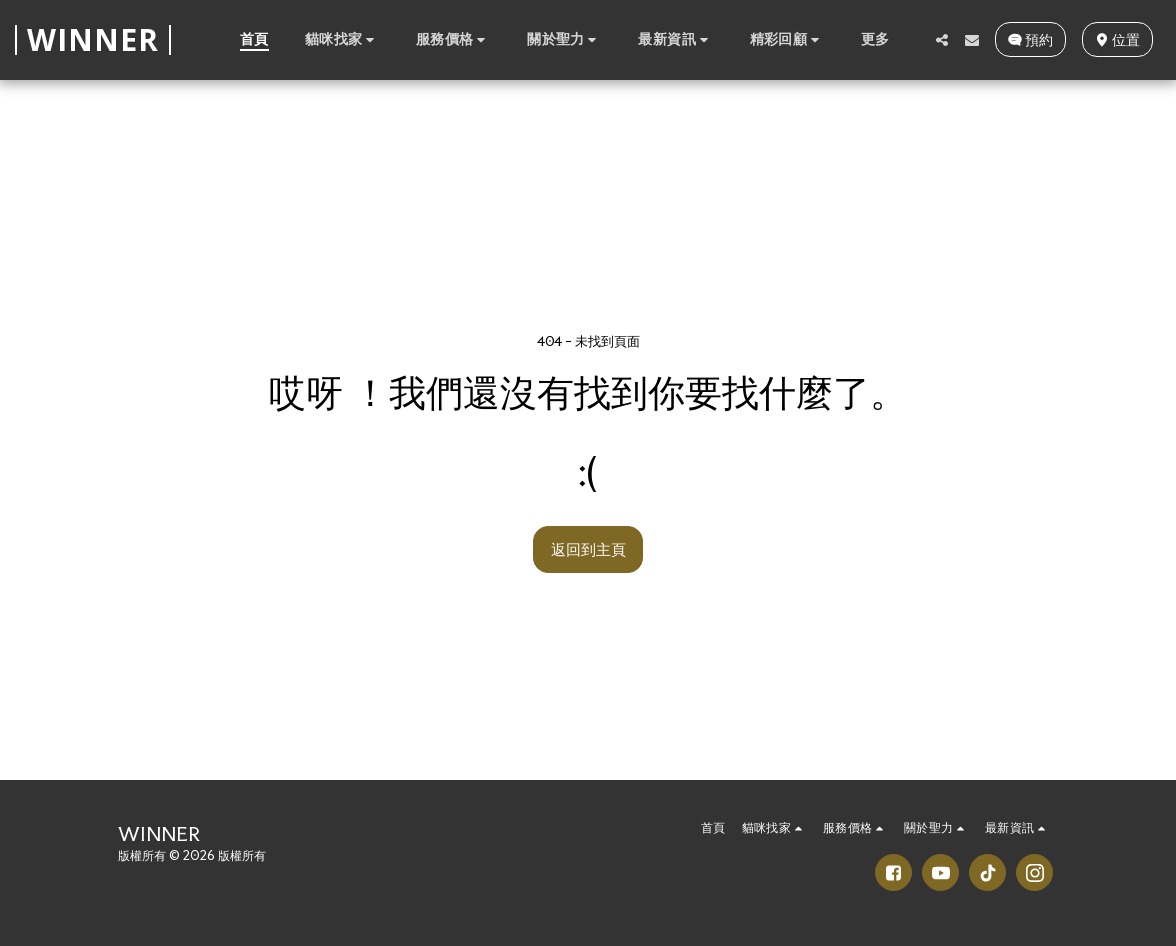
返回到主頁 (588, 549)
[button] (342, 39)
